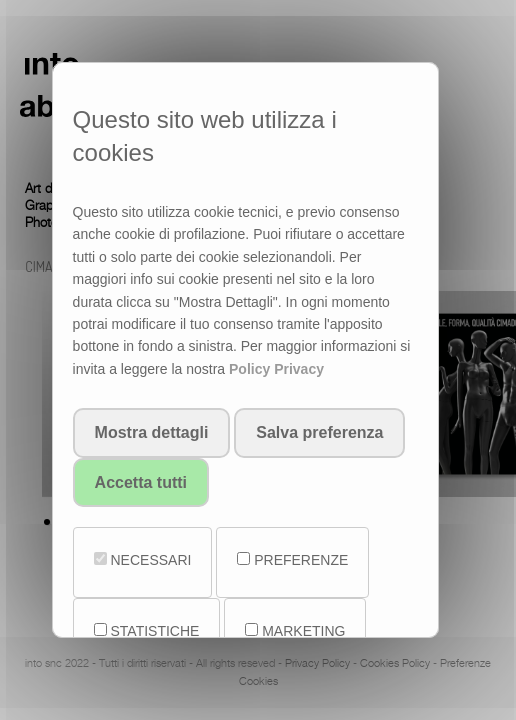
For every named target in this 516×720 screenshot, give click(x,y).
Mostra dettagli (152, 432)
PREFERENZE (292, 560)
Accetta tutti (141, 482)
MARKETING (295, 631)
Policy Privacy (276, 369)
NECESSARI (143, 560)
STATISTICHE (147, 631)
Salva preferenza (319, 432)
